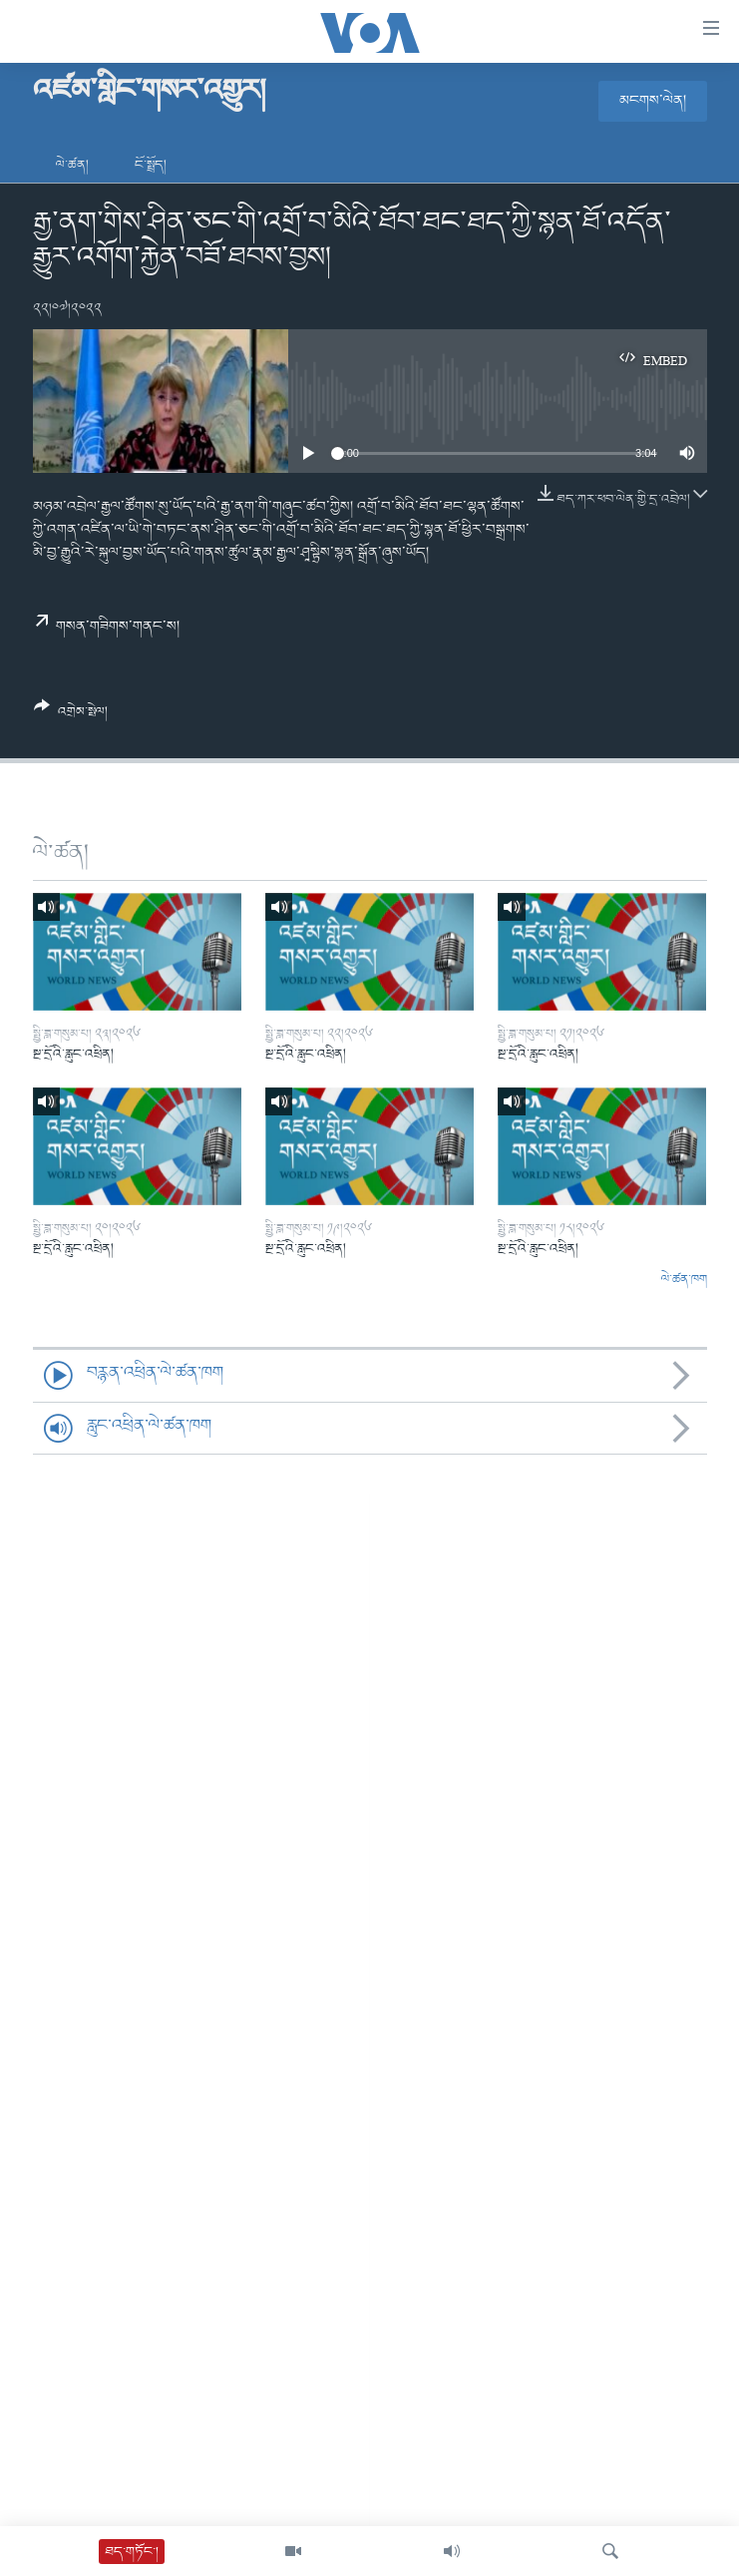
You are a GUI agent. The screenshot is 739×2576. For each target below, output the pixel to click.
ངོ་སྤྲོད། (151, 165)
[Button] (71, 716)
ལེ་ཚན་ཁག (684, 1280)
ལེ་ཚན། (72, 165)
